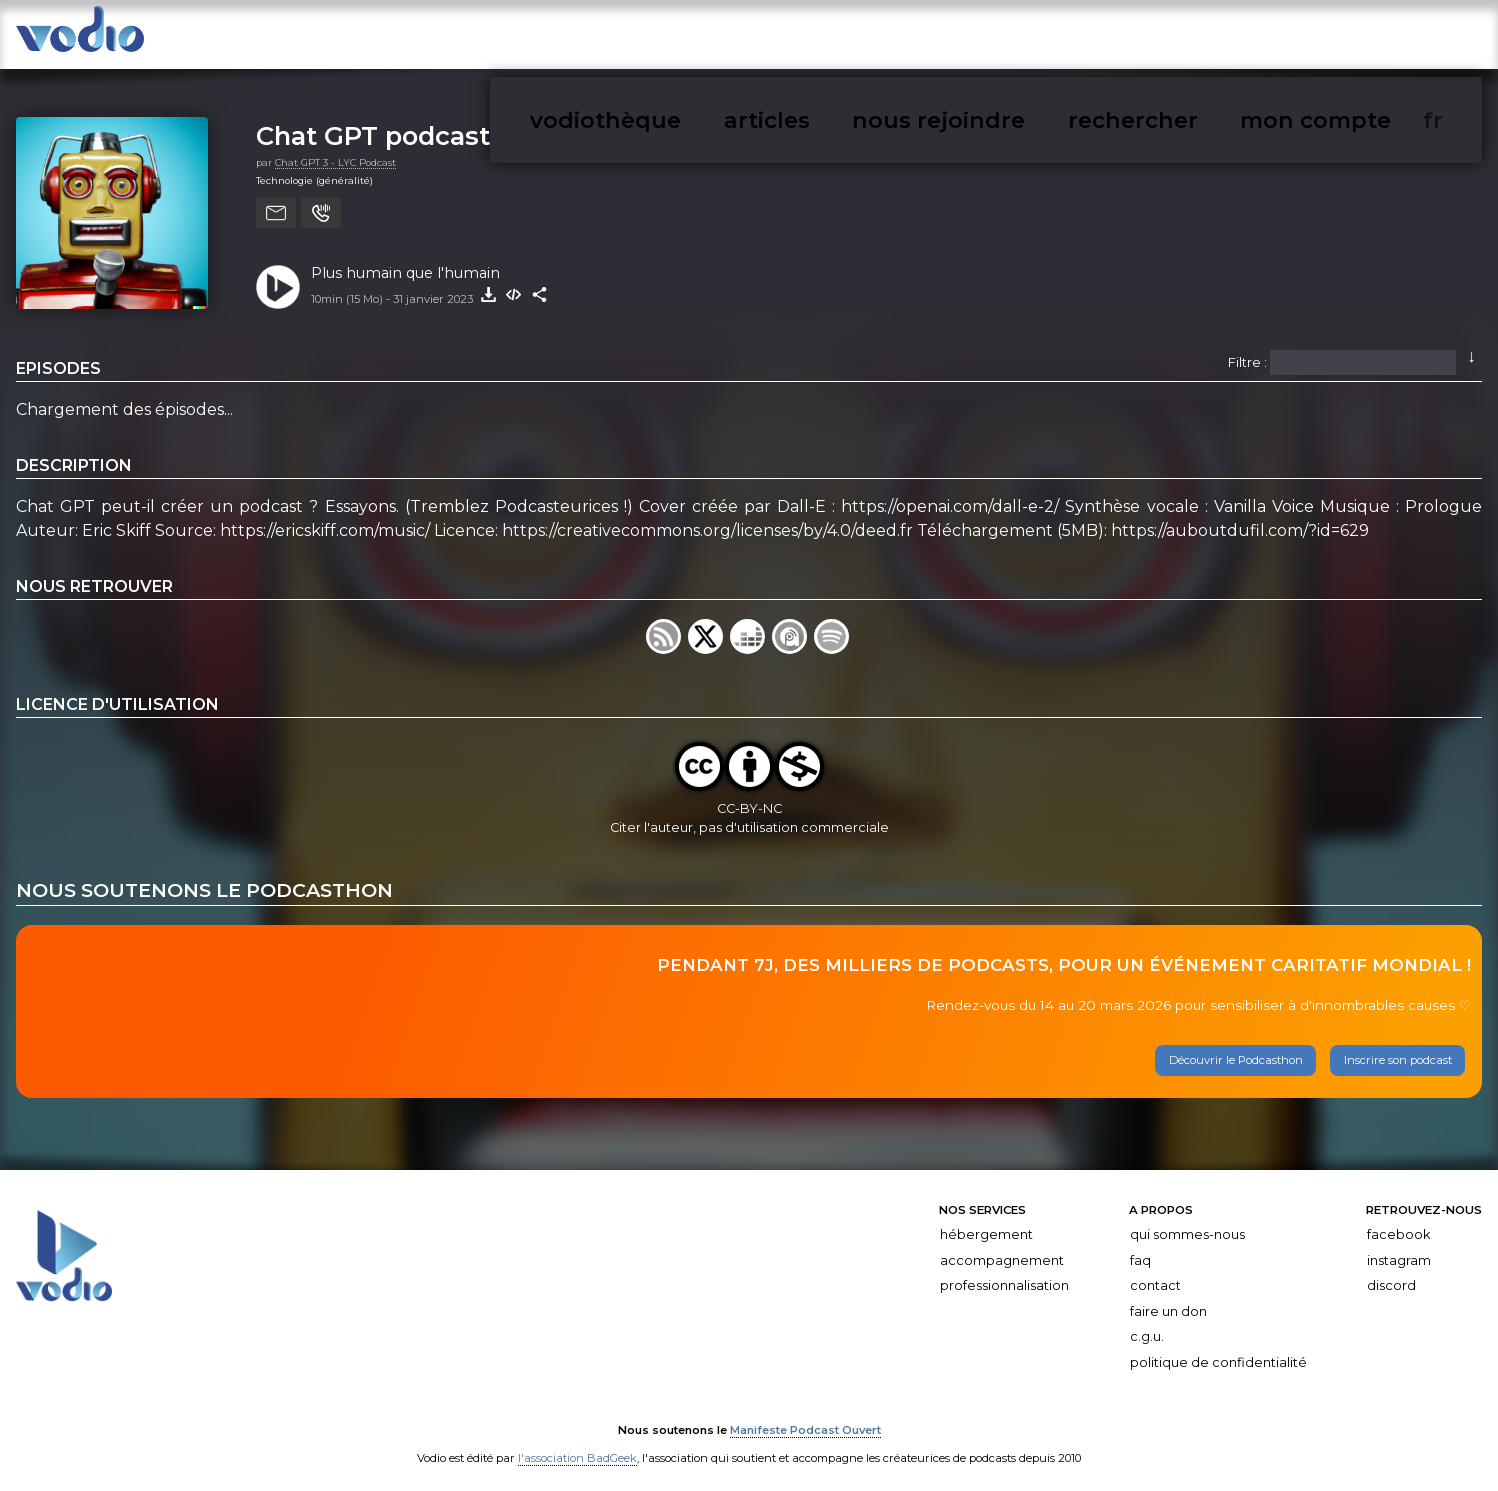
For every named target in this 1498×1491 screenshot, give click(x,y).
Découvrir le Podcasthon (1236, 1050)
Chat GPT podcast (373, 125)
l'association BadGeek (577, 1447)
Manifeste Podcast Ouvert (805, 1419)
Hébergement (986, 1223)
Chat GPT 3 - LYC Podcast (335, 151)
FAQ (1140, 1249)
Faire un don (1168, 1300)
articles (1070, 38)
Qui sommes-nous (1187, 1223)
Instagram (1399, 1249)
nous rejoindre (1172, 38)
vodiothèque (975, 38)
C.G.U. (1147, 1326)
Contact (1155, 1275)
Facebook (1398, 1223)
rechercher (1288, 38)
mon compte (1397, 38)
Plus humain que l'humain (405, 262)
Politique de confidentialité (1218, 1351)
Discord (1391, 1275)
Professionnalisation (1004, 1275)
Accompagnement (1002, 1249)
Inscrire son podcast (1398, 1050)
